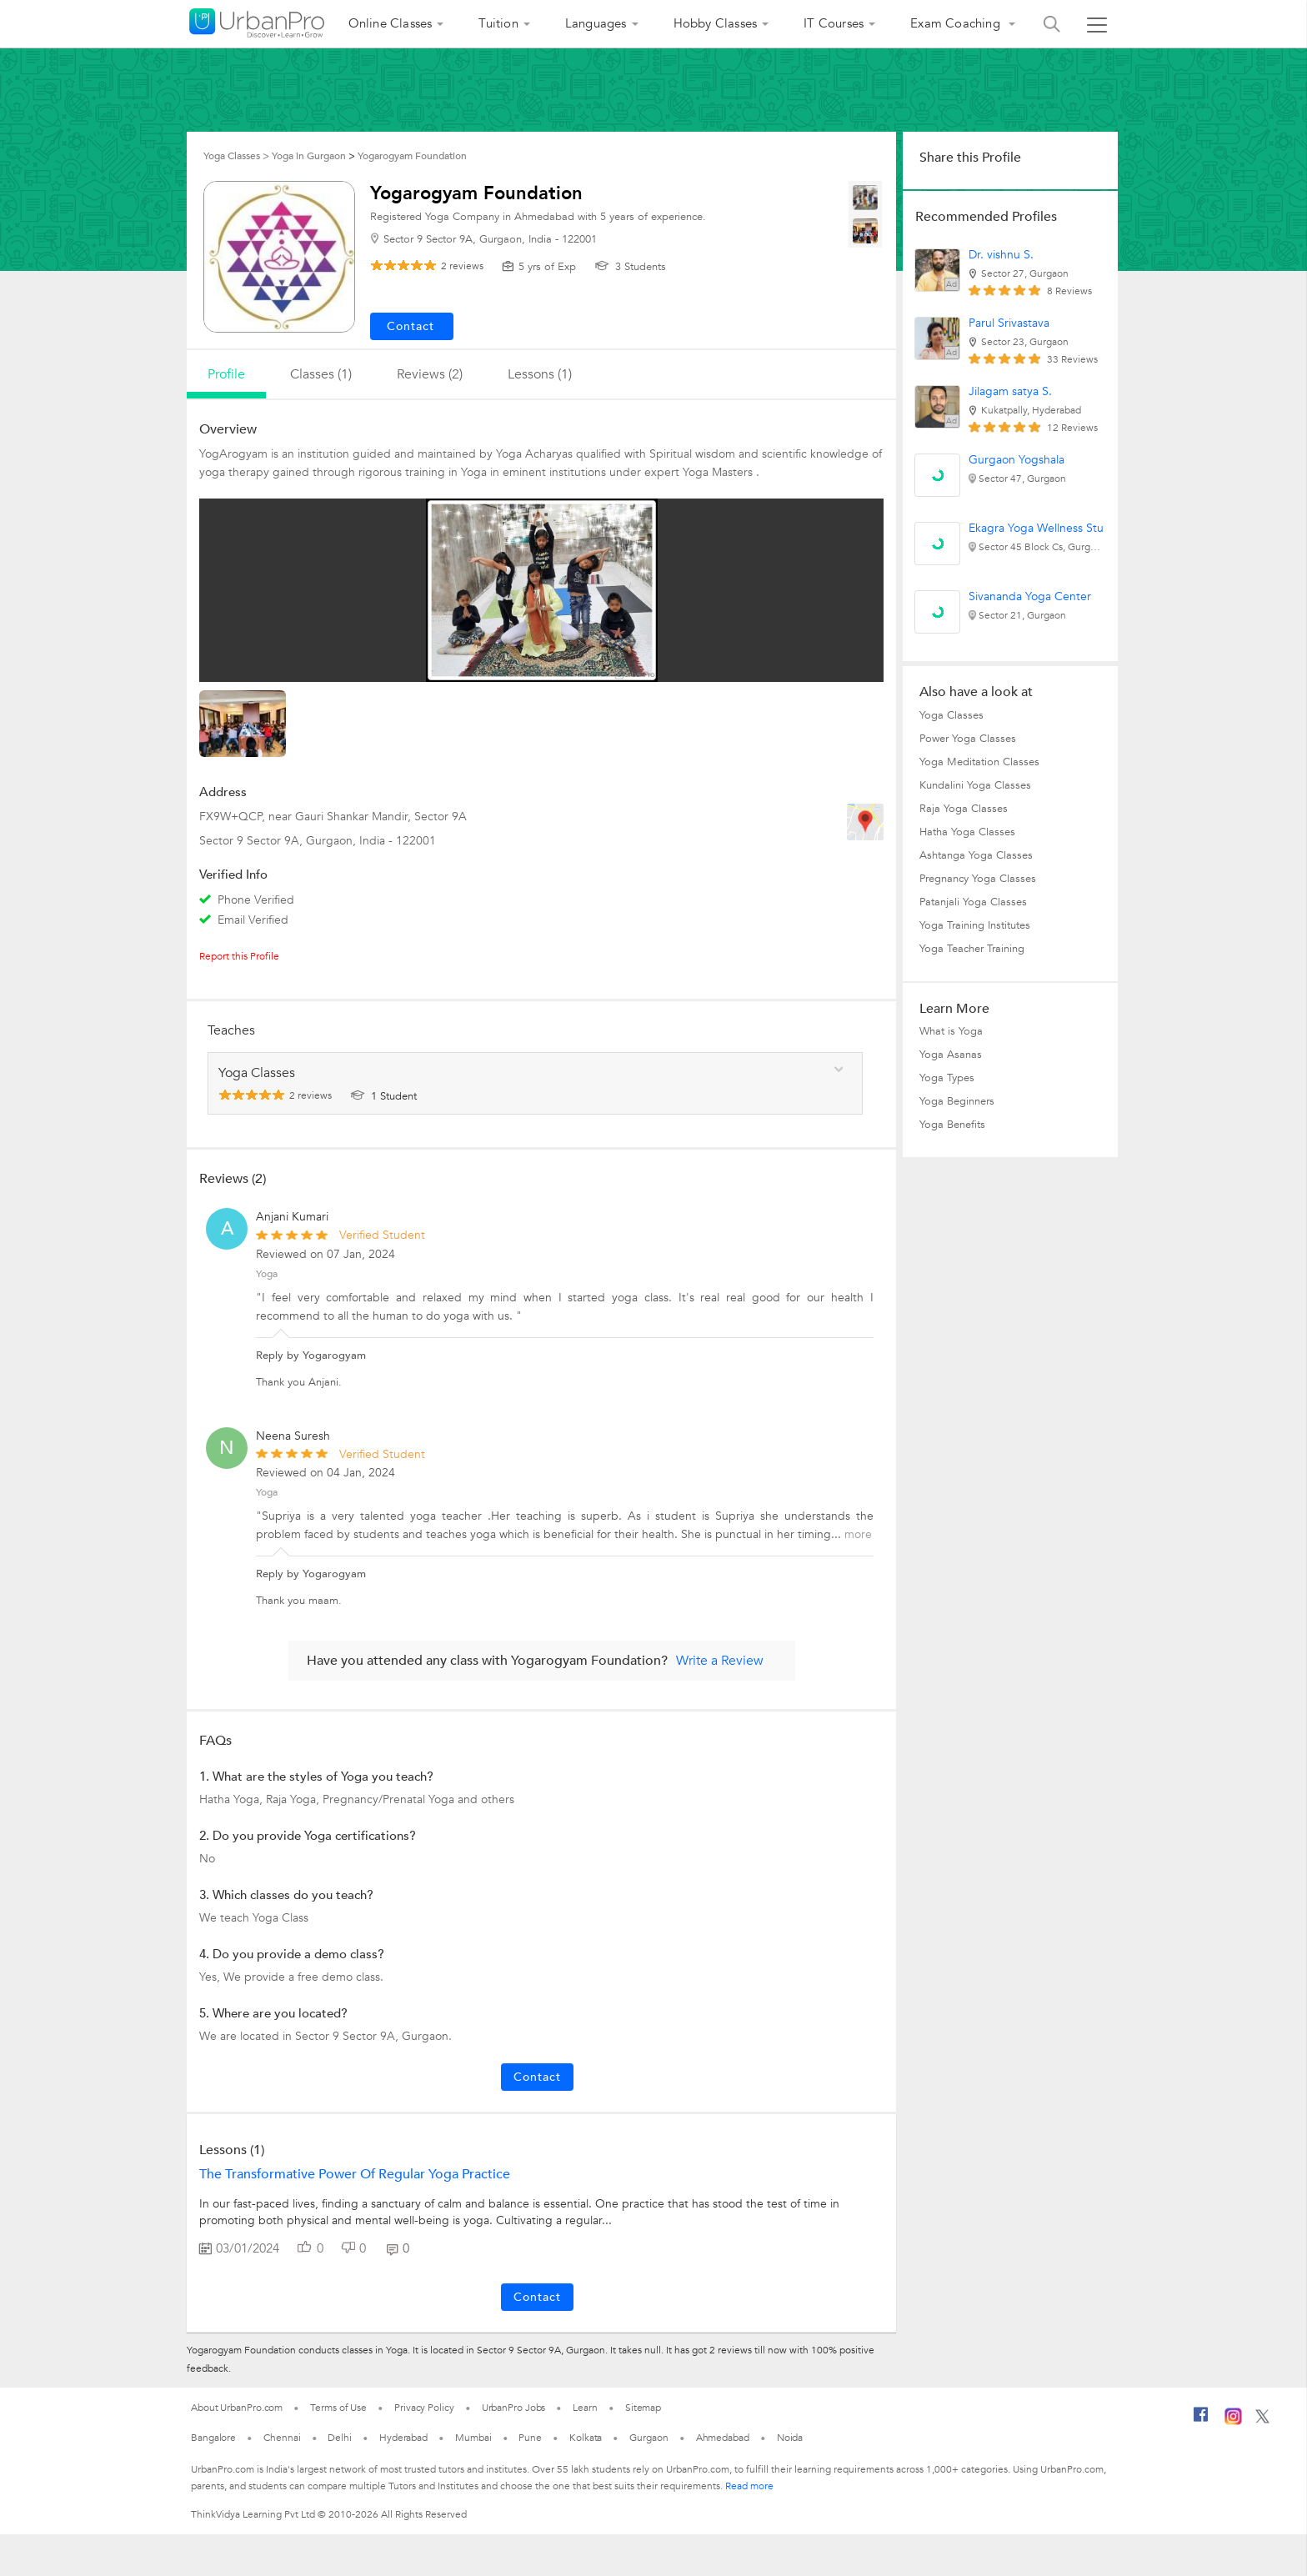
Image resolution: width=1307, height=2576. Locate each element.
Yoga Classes (951, 715)
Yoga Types (946, 1077)
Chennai (281, 2437)
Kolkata (585, 2437)
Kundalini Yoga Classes (975, 785)
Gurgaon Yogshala (1016, 460)
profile (226, 374)
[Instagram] (1233, 2421)
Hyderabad (403, 2437)
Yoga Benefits (952, 1124)
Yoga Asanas (950, 1054)
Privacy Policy (424, 2407)
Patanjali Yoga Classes (973, 902)
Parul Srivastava (1009, 323)
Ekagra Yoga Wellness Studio (1044, 528)
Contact (537, 2077)
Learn (585, 2407)
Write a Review (720, 1660)
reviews (462, 266)
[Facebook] (1201, 2421)
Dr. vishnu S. (1001, 255)
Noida (790, 2437)
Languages (596, 23)
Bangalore (213, 2437)
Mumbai (473, 2437)
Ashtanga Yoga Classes (976, 855)
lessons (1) (540, 374)
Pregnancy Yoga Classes (977, 878)
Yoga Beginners (956, 1101)
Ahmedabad (722, 2437)
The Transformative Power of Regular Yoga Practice (354, 2174)
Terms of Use (338, 2407)
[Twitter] (1262, 2420)
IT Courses (834, 23)
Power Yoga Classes (967, 738)
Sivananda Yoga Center (1030, 596)
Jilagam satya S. (1010, 391)
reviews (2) (430, 374)
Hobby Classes (716, 23)
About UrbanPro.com (237, 2407)
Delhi (340, 2437)
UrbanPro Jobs (514, 2407)
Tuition (498, 23)
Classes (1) (321, 374)
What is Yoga (951, 1031)
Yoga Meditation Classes (979, 761)
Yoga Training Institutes (974, 925)
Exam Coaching (957, 23)
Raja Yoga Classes (963, 808)
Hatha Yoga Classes (967, 831)
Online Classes (390, 23)
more (858, 1534)
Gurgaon (648, 2437)
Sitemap (643, 2407)
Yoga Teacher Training (971, 948)
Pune (530, 2437)
